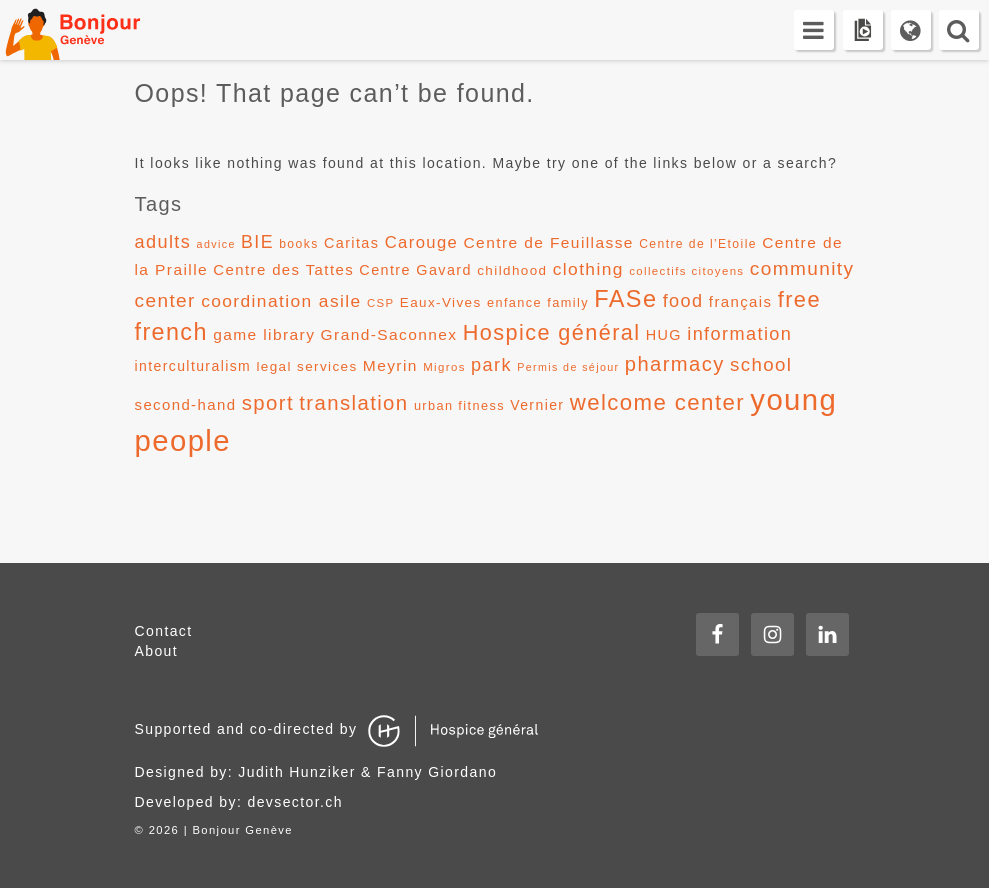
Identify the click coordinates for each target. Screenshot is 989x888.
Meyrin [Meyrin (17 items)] (390, 365)
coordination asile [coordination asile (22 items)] (281, 301)
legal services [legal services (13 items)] (306, 366)
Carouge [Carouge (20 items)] (422, 242)
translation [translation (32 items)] (353, 403)
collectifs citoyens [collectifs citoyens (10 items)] (686, 271)
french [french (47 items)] (171, 332)
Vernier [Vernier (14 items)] (537, 405)
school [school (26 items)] (761, 364)
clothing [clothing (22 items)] (588, 269)
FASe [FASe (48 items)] (625, 299)
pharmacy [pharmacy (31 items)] (675, 364)
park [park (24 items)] (491, 365)
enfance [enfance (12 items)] (514, 302)
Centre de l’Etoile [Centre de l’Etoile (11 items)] (698, 244)
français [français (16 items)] (741, 301)
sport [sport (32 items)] (268, 403)
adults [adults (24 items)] (163, 242)
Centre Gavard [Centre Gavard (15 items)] (415, 270)
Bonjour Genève (95, 30)
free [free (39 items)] (799, 299)
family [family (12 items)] (568, 302)
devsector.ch (295, 802)
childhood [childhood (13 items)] (512, 270)
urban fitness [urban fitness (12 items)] (459, 405)
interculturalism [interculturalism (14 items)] (193, 366)
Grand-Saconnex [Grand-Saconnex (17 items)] (389, 334)
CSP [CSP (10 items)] (381, 303)
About (157, 651)
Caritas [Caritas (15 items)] (351, 243)
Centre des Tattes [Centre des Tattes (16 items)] (283, 269)
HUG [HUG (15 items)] (664, 335)
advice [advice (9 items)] (216, 244)
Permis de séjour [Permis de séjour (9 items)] (568, 367)
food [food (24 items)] (683, 301)
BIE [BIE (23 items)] (257, 242)
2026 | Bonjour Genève (221, 830)
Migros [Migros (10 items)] (444, 367)
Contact (164, 631)
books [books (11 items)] (298, 244)
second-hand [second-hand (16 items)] (186, 404)
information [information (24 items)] (739, 334)
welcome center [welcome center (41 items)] (657, 402)
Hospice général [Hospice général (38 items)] (552, 332)
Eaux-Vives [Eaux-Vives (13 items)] (441, 302)
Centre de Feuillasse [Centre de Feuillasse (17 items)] (549, 242)
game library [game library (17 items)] (264, 334)
